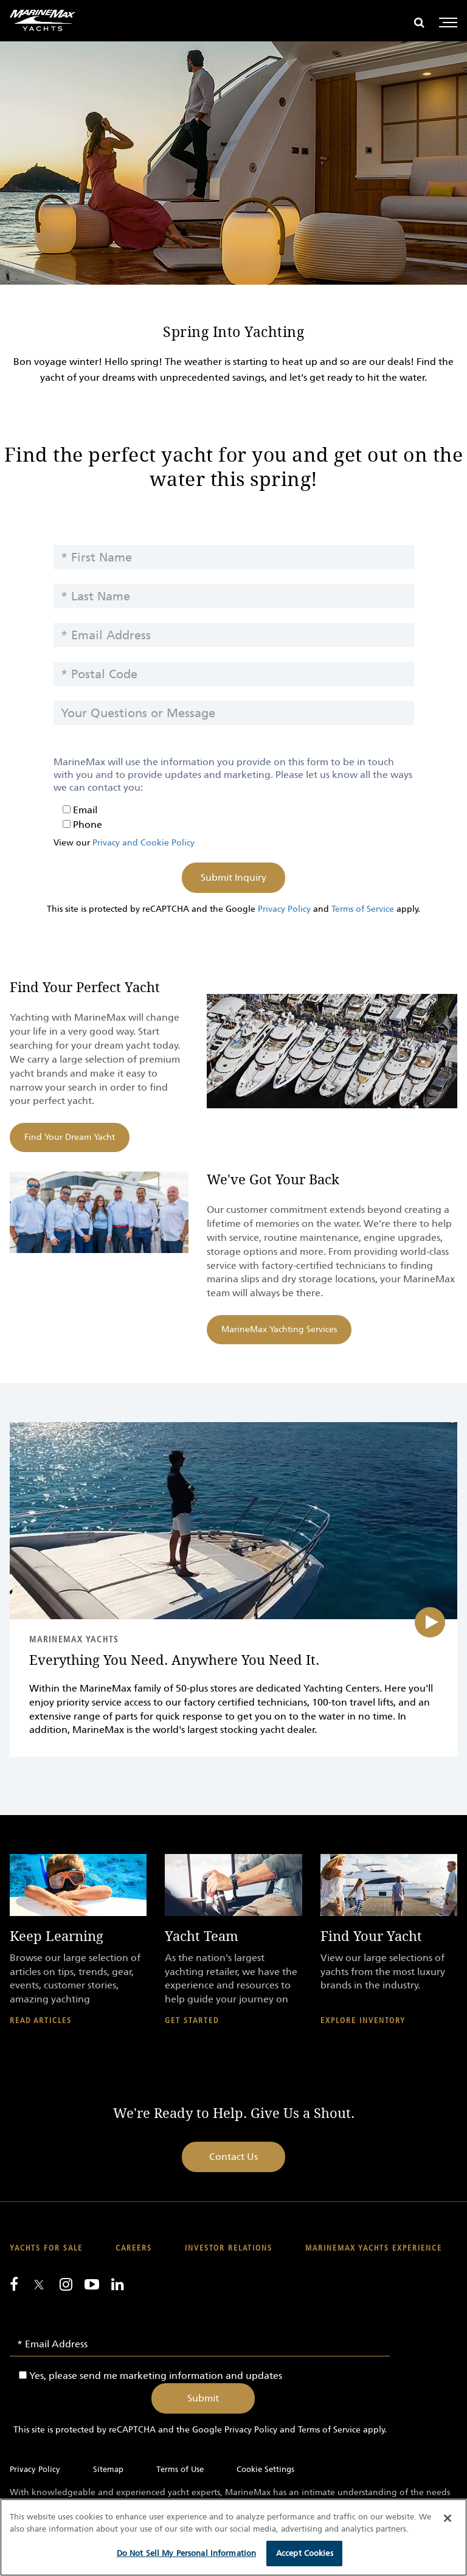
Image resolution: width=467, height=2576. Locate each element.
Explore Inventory (363, 2021)
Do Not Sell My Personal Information (187, 2553)
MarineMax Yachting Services (279, 1329)
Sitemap (108, 2469)
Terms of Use (180, 2469)
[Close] (447, 2518)
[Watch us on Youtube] (92, 2284)
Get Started (192, 2021)
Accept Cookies (304, 2553)
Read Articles (41, 2021)
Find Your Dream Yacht (69, 1137)
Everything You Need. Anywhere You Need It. (174, 1660)
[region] (233, 2537)
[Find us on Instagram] (66, 2284)
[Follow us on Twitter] (38, 2285)
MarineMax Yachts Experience (373, 2248)
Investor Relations (228, 2248)
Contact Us (233, 2156)
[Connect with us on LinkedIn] (117, 2284)
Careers (134, 2248)
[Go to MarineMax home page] (42, 20)
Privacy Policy (284, 909)
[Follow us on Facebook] (14, 2284)
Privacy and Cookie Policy (143, 843)
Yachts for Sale (46, 2248)
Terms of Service (362, 909)
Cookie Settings (265, 2469)
